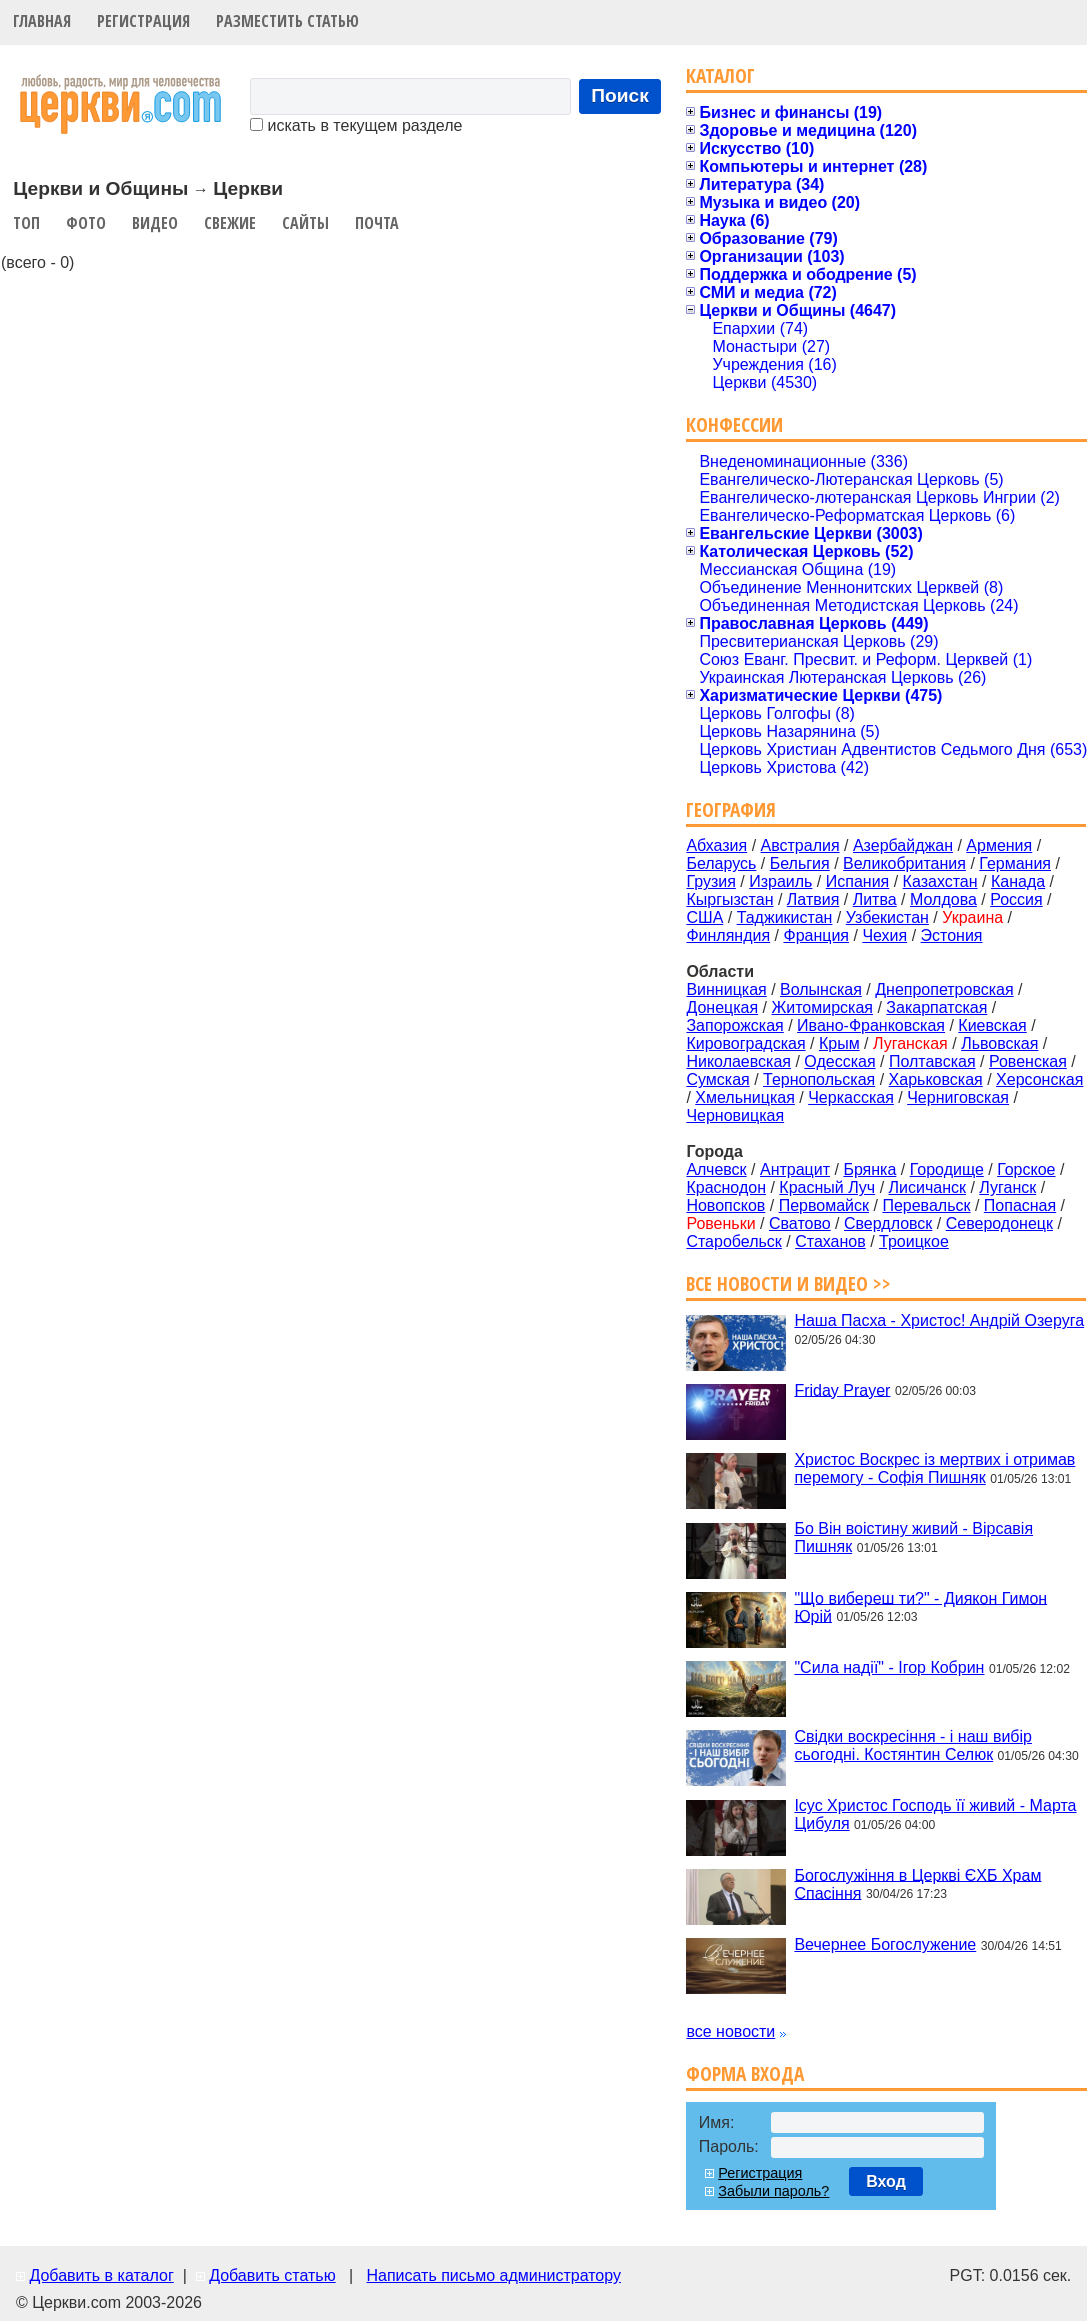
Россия (1016, 899)
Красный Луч (827, 1187)
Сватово (800, 1223)
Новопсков (725, 1205)
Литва (875, 899)
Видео (155, 223)
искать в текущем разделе (356, 125)
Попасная (1020, 1205)
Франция (816, 935)
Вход (886, 2181)
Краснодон (726, 1187)
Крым (839, 1043)
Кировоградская (745, 1043)
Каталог (720, 75)
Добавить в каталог (101, 2275)
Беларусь (721, 863)
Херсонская (1039, 1079)
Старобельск (733, 1241)
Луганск (1007, 1187)
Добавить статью (272, 2275)
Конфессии (734, 424)
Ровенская (1028, 1061)
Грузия (710, 881)
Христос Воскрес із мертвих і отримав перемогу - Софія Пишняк (934, 1468)
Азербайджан (903, 845)
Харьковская (936, 1079)
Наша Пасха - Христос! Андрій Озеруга (939, 1320)
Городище (947, 1169)
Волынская (821, 989)
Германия (1015, 863)
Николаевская (738, 1061)
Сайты (305, 223)
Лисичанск (927, 1187)
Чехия (884, 935)
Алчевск (716, 1169)
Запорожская (734, 1025)
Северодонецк (999, 1223)
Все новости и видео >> (788, 1283)
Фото (86, 223)
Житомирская (822, 1007)
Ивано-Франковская (871, 1025)
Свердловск (888, 1223)
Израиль (780, 881)
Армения (999, 845)
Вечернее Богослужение (885, 1944)
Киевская (992, 1025)
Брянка (869, 1169)
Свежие (230, 223)
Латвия (813, 899)
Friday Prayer (842, 1389)
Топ (26, 223)
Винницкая (726, 989)
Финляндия (728, 935)
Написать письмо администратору (493, 2275)
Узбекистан (887, 917)
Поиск (620, 95)
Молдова (943, 899)
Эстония (952, 935)
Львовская (999, 1043)
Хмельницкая (745, 1097)
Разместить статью (287, 21)
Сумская (717, 1079)
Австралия (800, 845)
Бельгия (800, 863)
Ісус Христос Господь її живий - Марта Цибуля (935, 1814)
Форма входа (745, 2073)
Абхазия (716, 845)
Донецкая (722, 1007)
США (704, 917)
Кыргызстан (729, 899)
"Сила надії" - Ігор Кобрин (889, 1667)
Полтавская (932, 1061)
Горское (1026, 1169)
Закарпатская (936, 1007)
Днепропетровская (944, 989)
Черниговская (958, 1097)
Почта (377, 223)
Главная (42, 21)
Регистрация (143, 21)
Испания (858, 881)
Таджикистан (785, 917)
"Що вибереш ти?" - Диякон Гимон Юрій (920, 1606)
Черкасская (851, 1097)
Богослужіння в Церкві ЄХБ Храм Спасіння (917, 1883)
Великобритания (904, 863)
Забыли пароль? (773, 2191)
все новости (730, 2031)
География (731, 809)
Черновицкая (735, 1115)
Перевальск (926, 1205)
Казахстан (940, 881)
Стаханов (830, 1241)
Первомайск (824, 1205)
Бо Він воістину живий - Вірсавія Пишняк (913, 1537)
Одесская (839, 1061)
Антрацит (795, 1169)
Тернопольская (819, 1079)
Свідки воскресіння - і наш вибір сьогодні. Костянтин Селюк (913, 1745)
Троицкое (914, 1241)
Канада (1018, 881)
